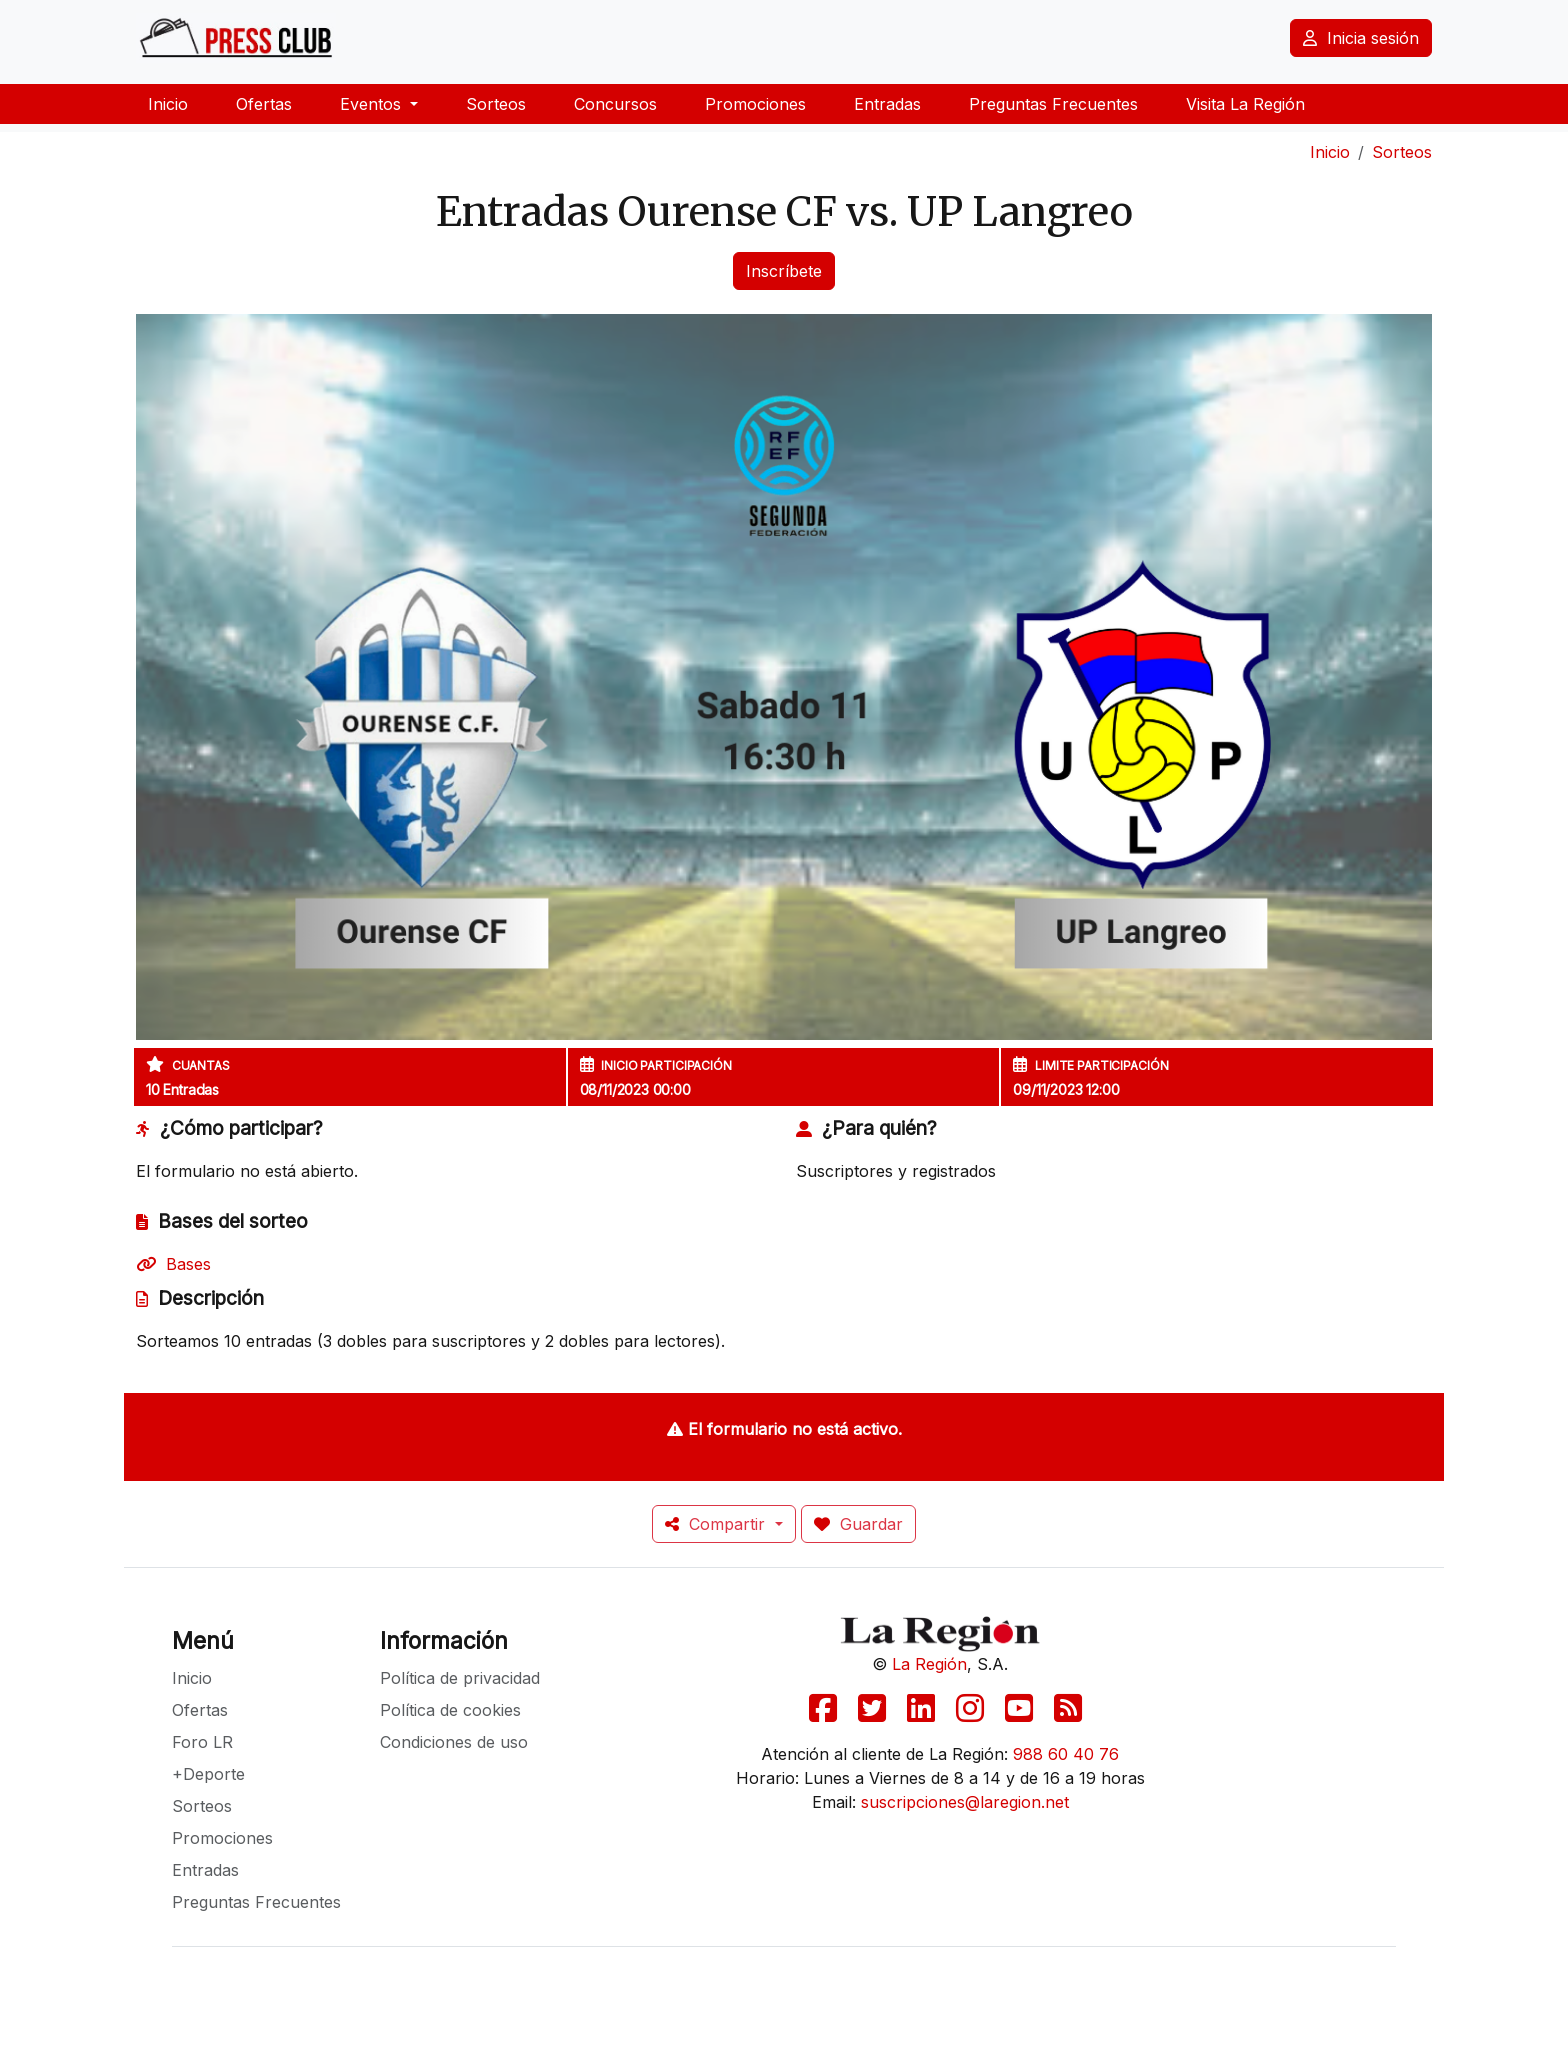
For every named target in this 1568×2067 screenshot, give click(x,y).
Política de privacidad (460, 1678)
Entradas (887, 104)
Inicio (168, 104)
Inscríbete (784, 271)
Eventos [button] (373, 104)
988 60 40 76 (1066, 1754)
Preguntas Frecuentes (1053, 104)
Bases (173, 1264)
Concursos (615, 104)
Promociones (755, 104)
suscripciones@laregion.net (965, 1802)
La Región (929, 1664)
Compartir (717, 1524)
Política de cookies (450, 1710)
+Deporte (208, 1774)
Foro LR (202, 1742)
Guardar (858, 1524)
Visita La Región (1245, 104)
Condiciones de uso (454, 1742)
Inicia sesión (1361, 38)
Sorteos (496, 104)
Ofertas (264, 104)
